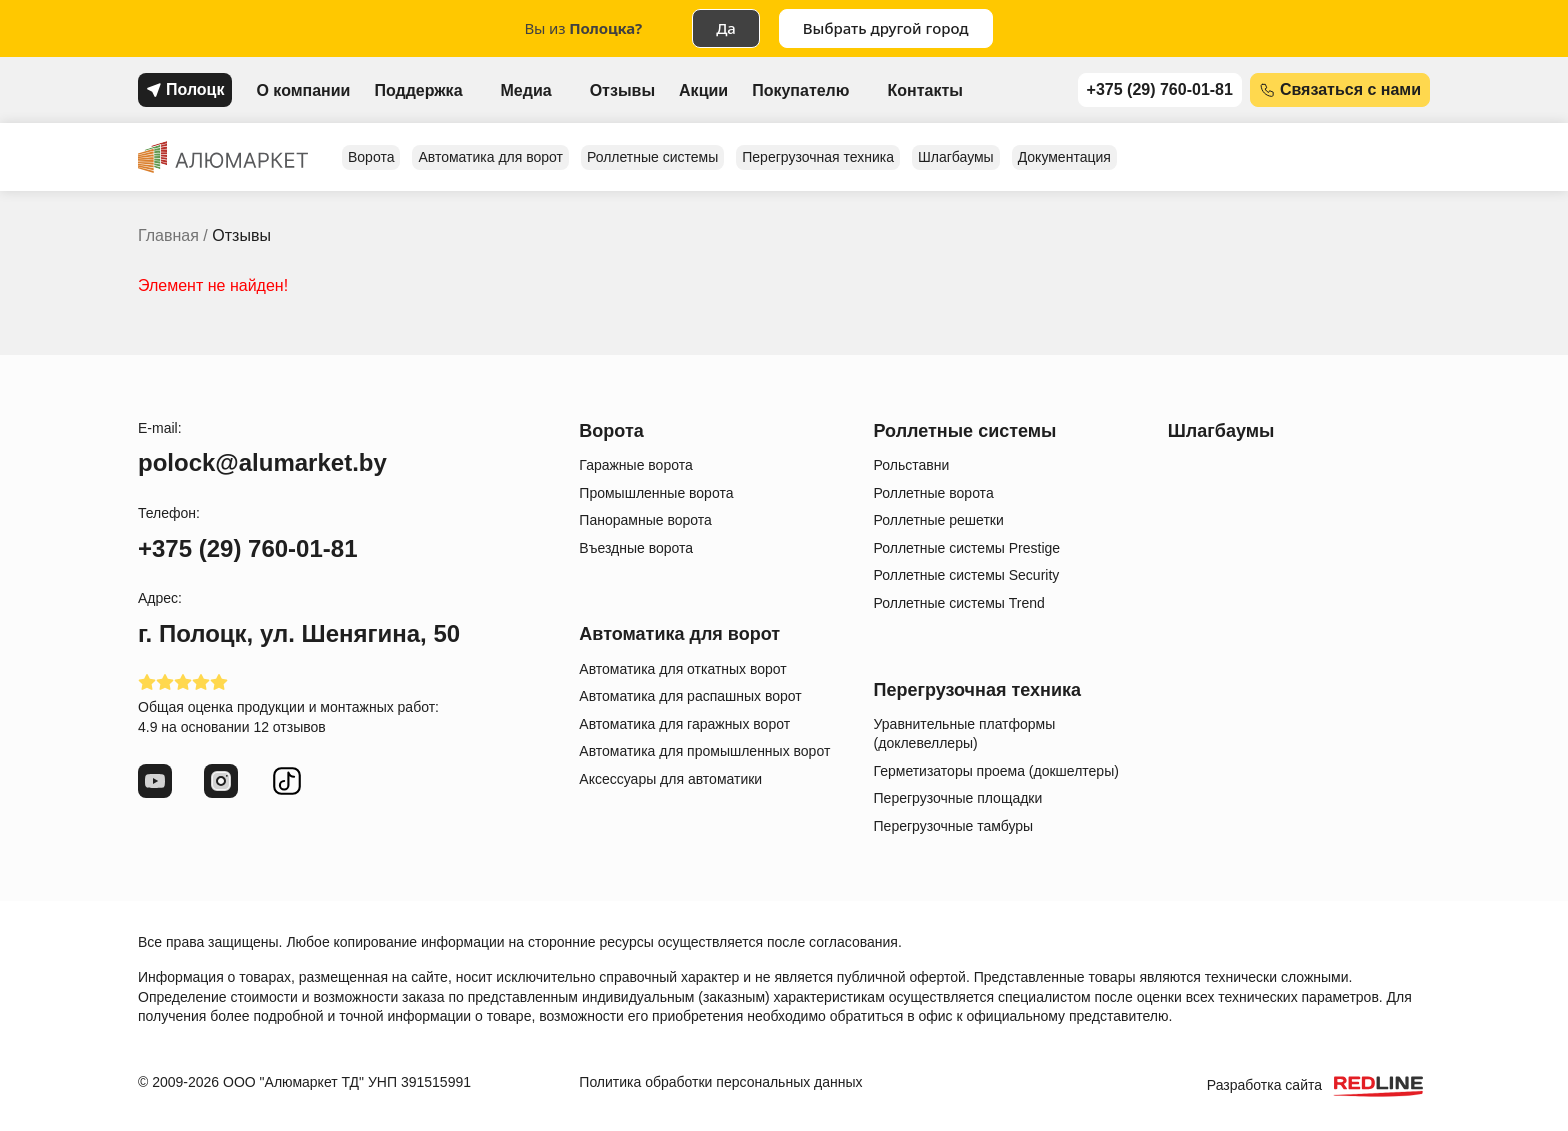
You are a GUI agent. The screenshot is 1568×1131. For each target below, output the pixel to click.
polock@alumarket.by (262, 462)
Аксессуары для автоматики (670, 779)
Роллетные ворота (934, 493)
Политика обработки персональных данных (720, 1082)
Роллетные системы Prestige (967, 548)
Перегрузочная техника (818, 157)
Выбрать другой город (886, 28)
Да (726, 28)
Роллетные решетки (939, 520)
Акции (703, 90)
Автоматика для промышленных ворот (704, 751)
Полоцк (195, 89)
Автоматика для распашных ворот (690, 696)
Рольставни (912, 465)
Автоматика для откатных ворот (682, 669)
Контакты (924, 90)
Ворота (371, 157)
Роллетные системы (652, 157)
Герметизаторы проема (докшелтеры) (996, 771)
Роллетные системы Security (967, 575)
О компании (303, 90)
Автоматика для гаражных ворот (684, 724)
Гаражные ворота (635, 465)
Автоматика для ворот (490, 157)
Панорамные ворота (645, 520)
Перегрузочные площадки (958, 798)
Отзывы (622, 90)
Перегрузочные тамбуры (954, 826)
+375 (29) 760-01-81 (1160, 89)
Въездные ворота (636, 548)
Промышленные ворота (656, 493)
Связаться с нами (1350, 89)
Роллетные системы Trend (959, 603)
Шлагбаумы (956, 157)
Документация (1064, 157)
